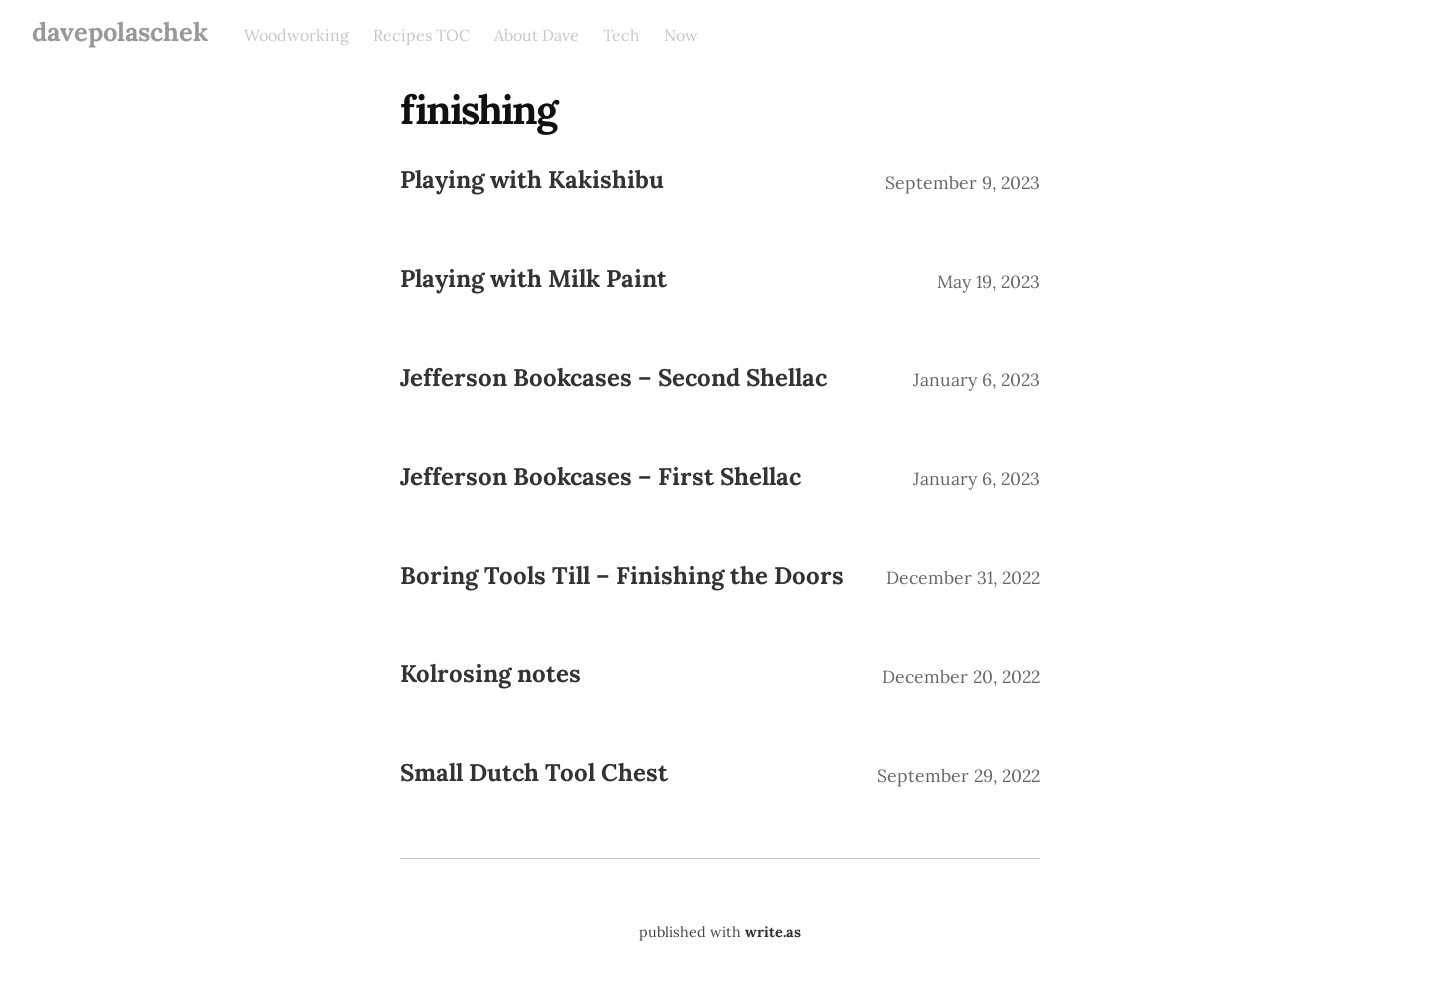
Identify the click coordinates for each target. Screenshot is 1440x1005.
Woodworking (296, 35)
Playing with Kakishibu (532, 179)
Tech (621, 35)
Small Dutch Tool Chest (534, 772)
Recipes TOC (421, 35)
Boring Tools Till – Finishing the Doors (622, 575)
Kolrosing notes (490, 673)
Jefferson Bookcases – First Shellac (600, 476)
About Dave (536, 35)
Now (681, 35)
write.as (773, 932)
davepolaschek (120, 31)
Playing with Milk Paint (533, 278)
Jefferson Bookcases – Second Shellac (613, 377)
